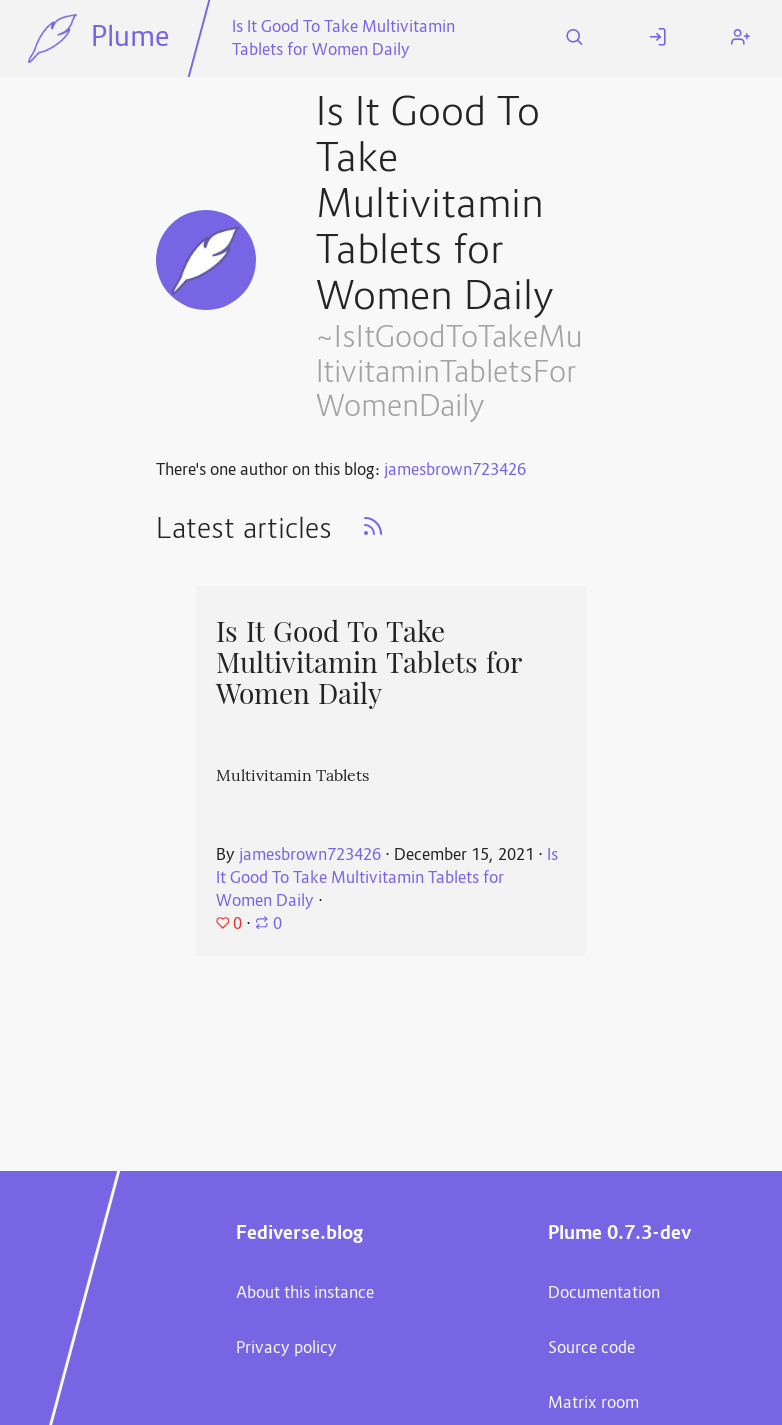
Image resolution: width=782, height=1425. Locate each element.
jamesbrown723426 (455, 471)
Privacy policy (286, 1349)
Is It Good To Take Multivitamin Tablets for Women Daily (343, 39)
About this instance (305, 1294)
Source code (591, 1349)
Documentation (604, 1294)
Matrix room (593, 1404)
